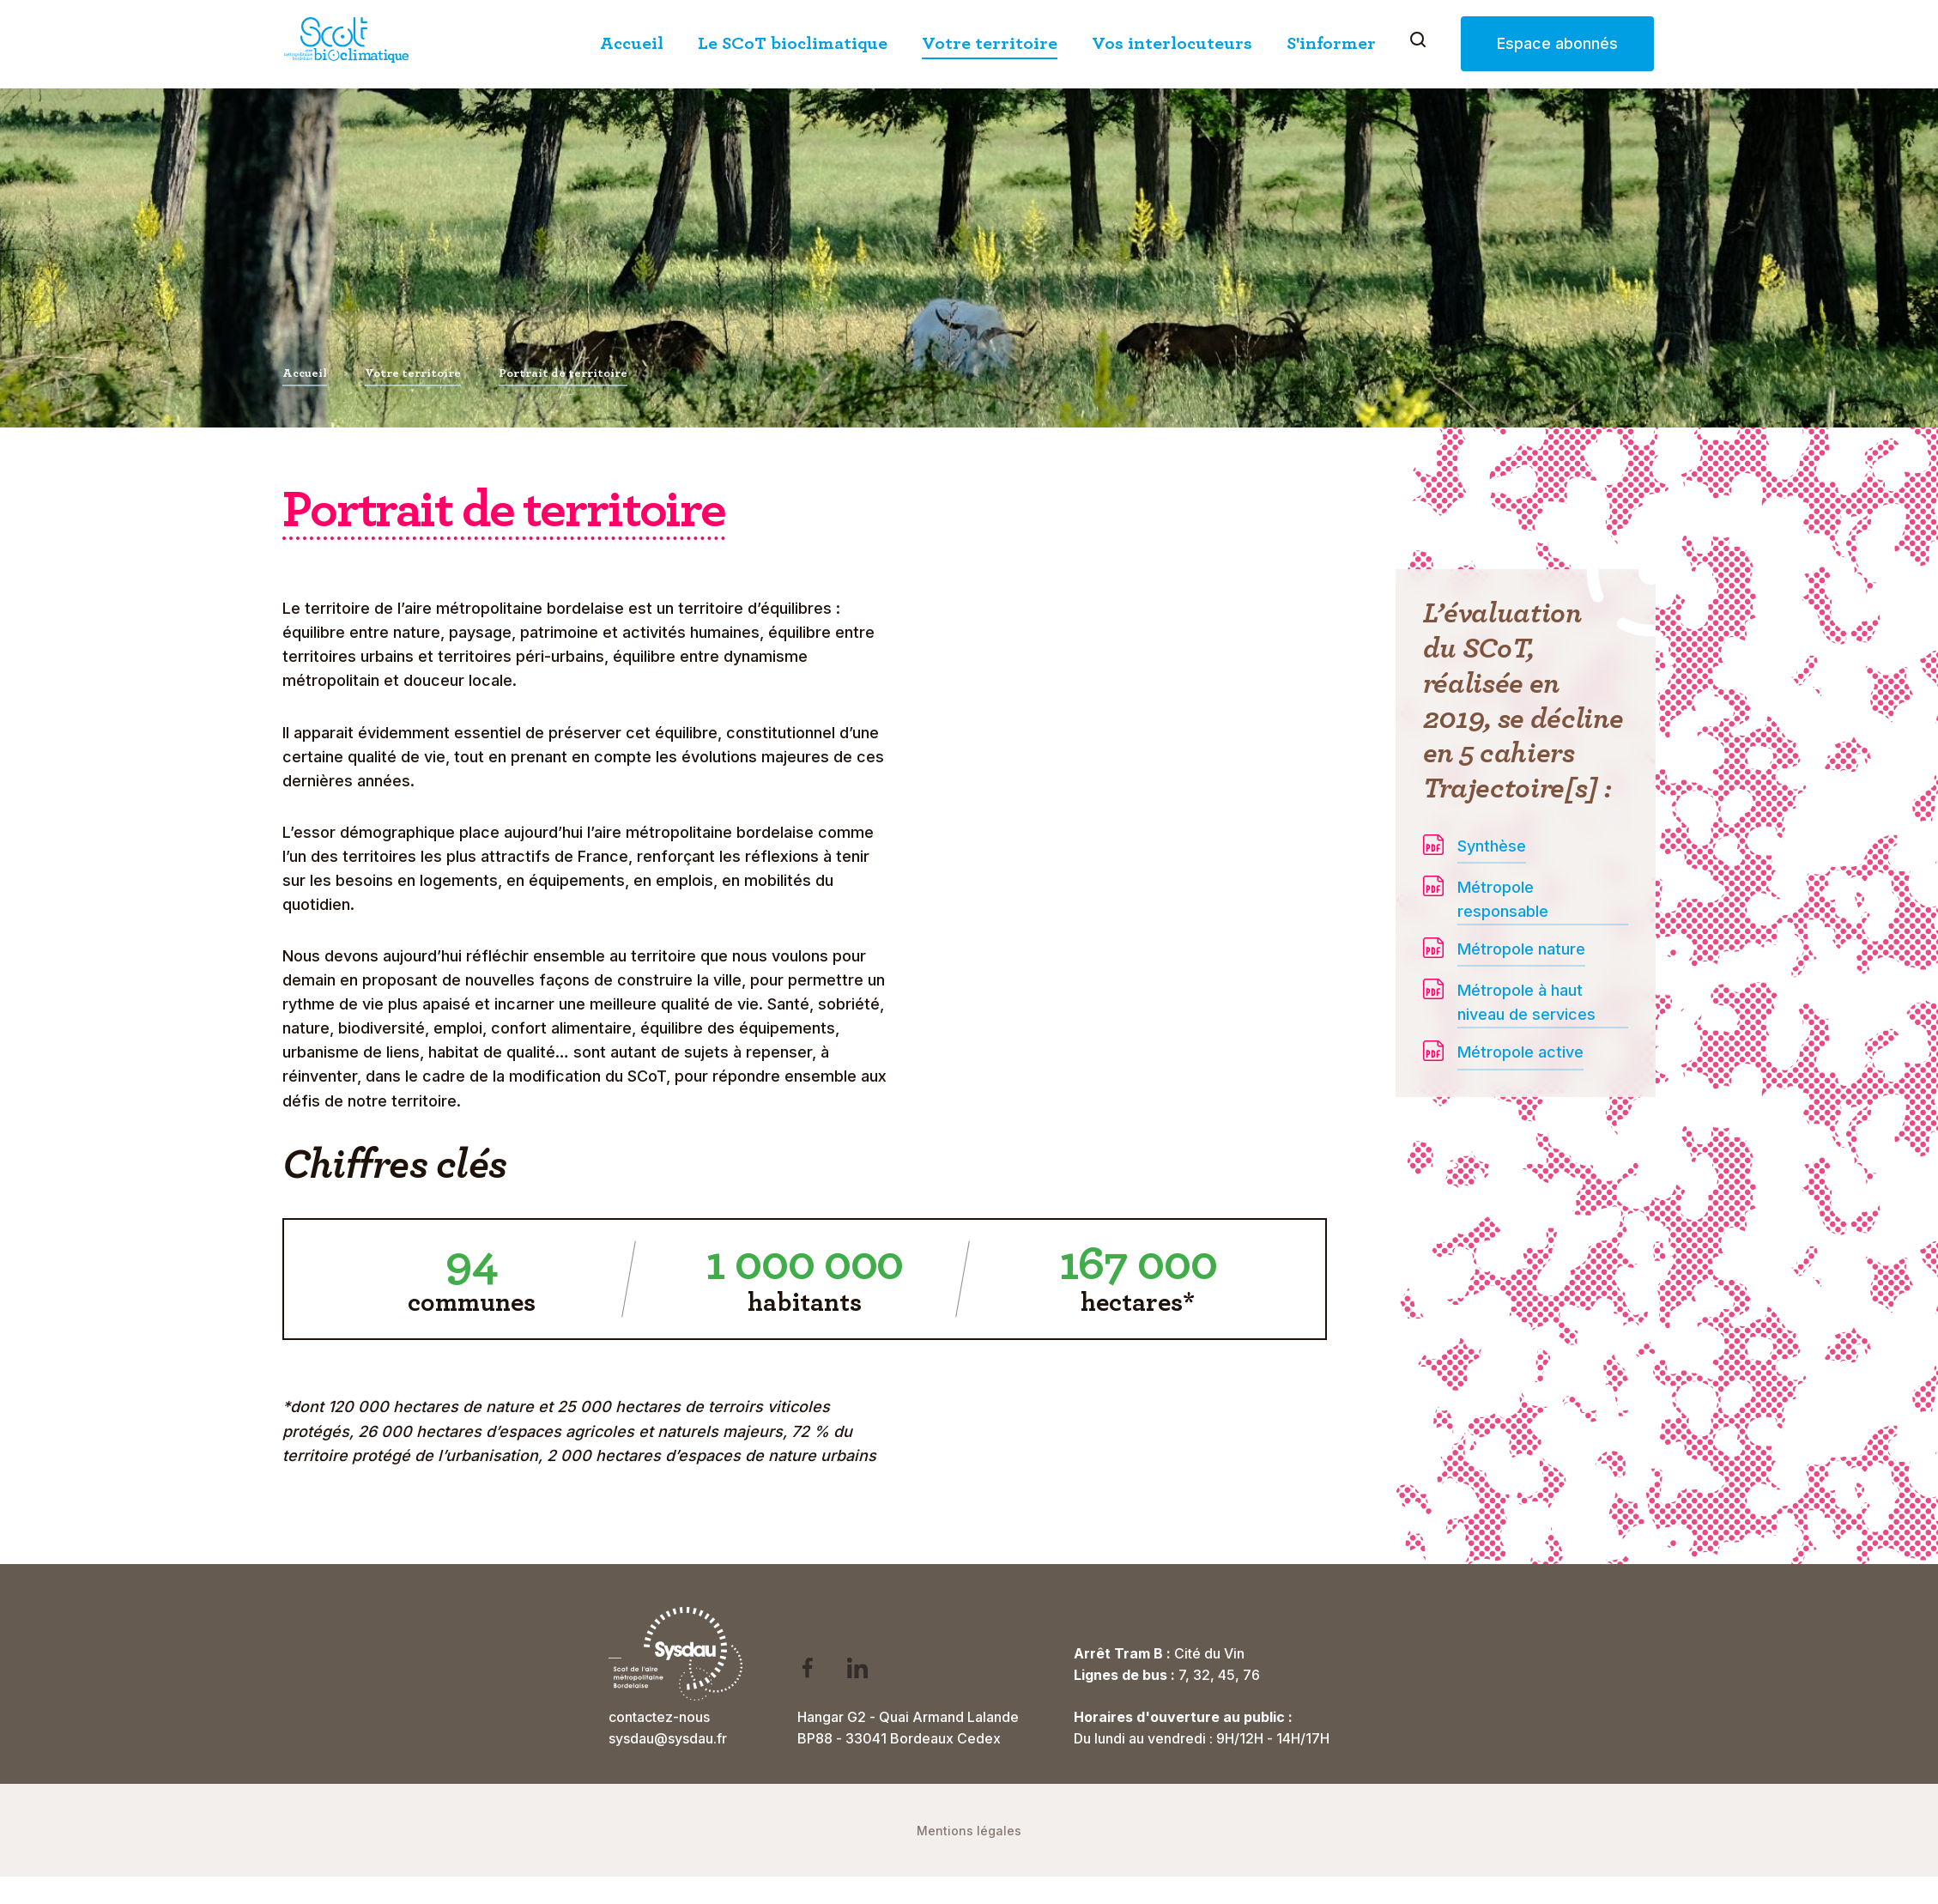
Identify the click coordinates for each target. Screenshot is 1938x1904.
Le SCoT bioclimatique (792, 43)
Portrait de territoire (563, 373)
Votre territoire (989, 43)
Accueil (631, 43)
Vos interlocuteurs (1172, 43)
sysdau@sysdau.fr (668, 1738)
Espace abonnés (1557, 43)
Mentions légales (969, 1830)
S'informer (1331, 43)
